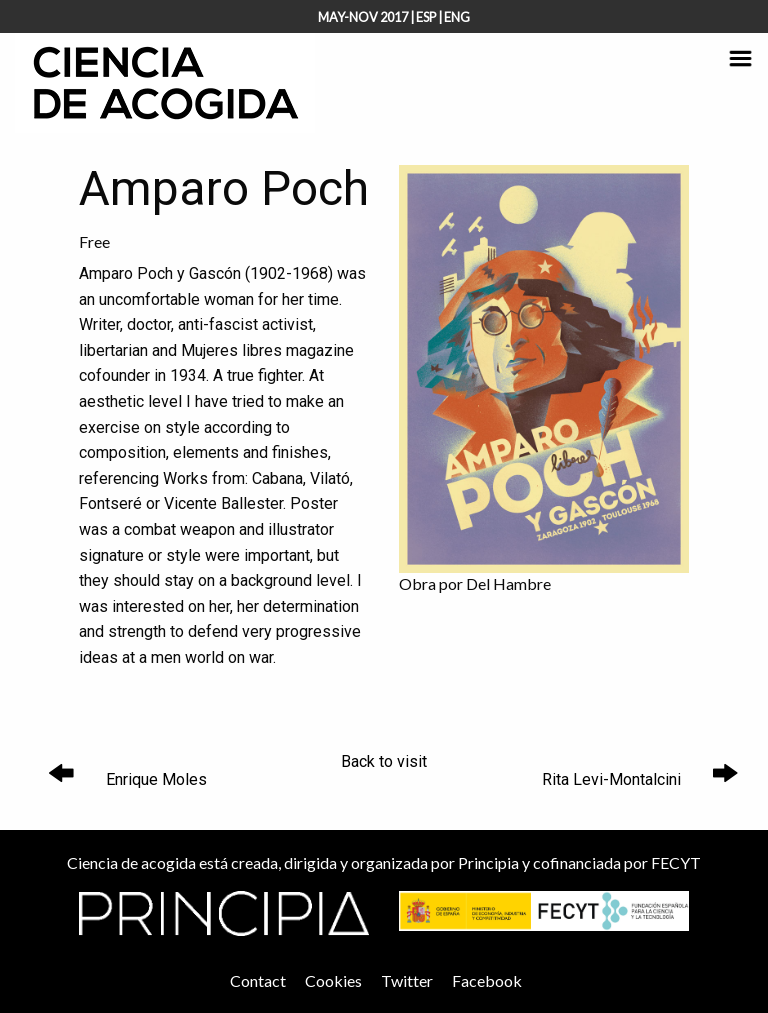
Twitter (407, 980)
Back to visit (384, 761)
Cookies (333, 980)
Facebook (487, 980)
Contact (258, 980)
